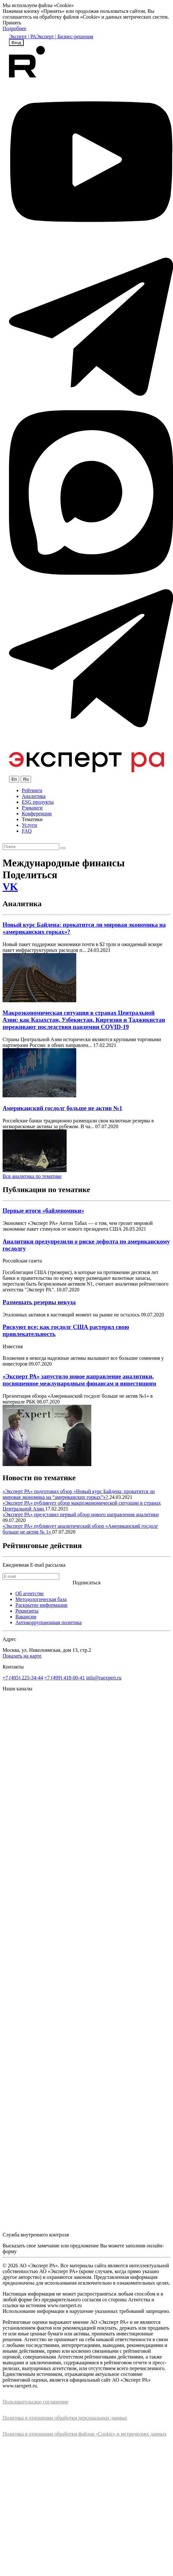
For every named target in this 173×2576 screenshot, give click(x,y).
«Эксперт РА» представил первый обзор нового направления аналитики (81, 1514)
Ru (26, 779)
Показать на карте (22, 1656)
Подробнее (14, 28)
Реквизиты (26, 1611)
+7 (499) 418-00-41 (64, 1677)
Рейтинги (32, 790)
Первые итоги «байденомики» (43, 1210)
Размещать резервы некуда (39, 1302)
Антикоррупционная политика (48, 1622)
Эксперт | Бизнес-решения (64, 36)
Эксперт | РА (22, 36)
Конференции (37, 813)
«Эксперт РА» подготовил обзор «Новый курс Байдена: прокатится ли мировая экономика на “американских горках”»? (79, 1494)
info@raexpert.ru (103, 1677)
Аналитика (33, 796)
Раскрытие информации (41, 1605)
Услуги (29, 825)
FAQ (27, 831)
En (14, 779)
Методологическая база (41, 1599)
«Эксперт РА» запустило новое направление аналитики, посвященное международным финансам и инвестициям (79, 1380)
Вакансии (25, 1616)
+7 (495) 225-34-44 (23, 1677)
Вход (16, 42)
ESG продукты (38, 802)
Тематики (32, 819)
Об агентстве (29, 1593)
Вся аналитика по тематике (32, 1176)
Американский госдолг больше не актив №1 (62, 1108)
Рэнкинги (32, 807)
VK (10, 886)
